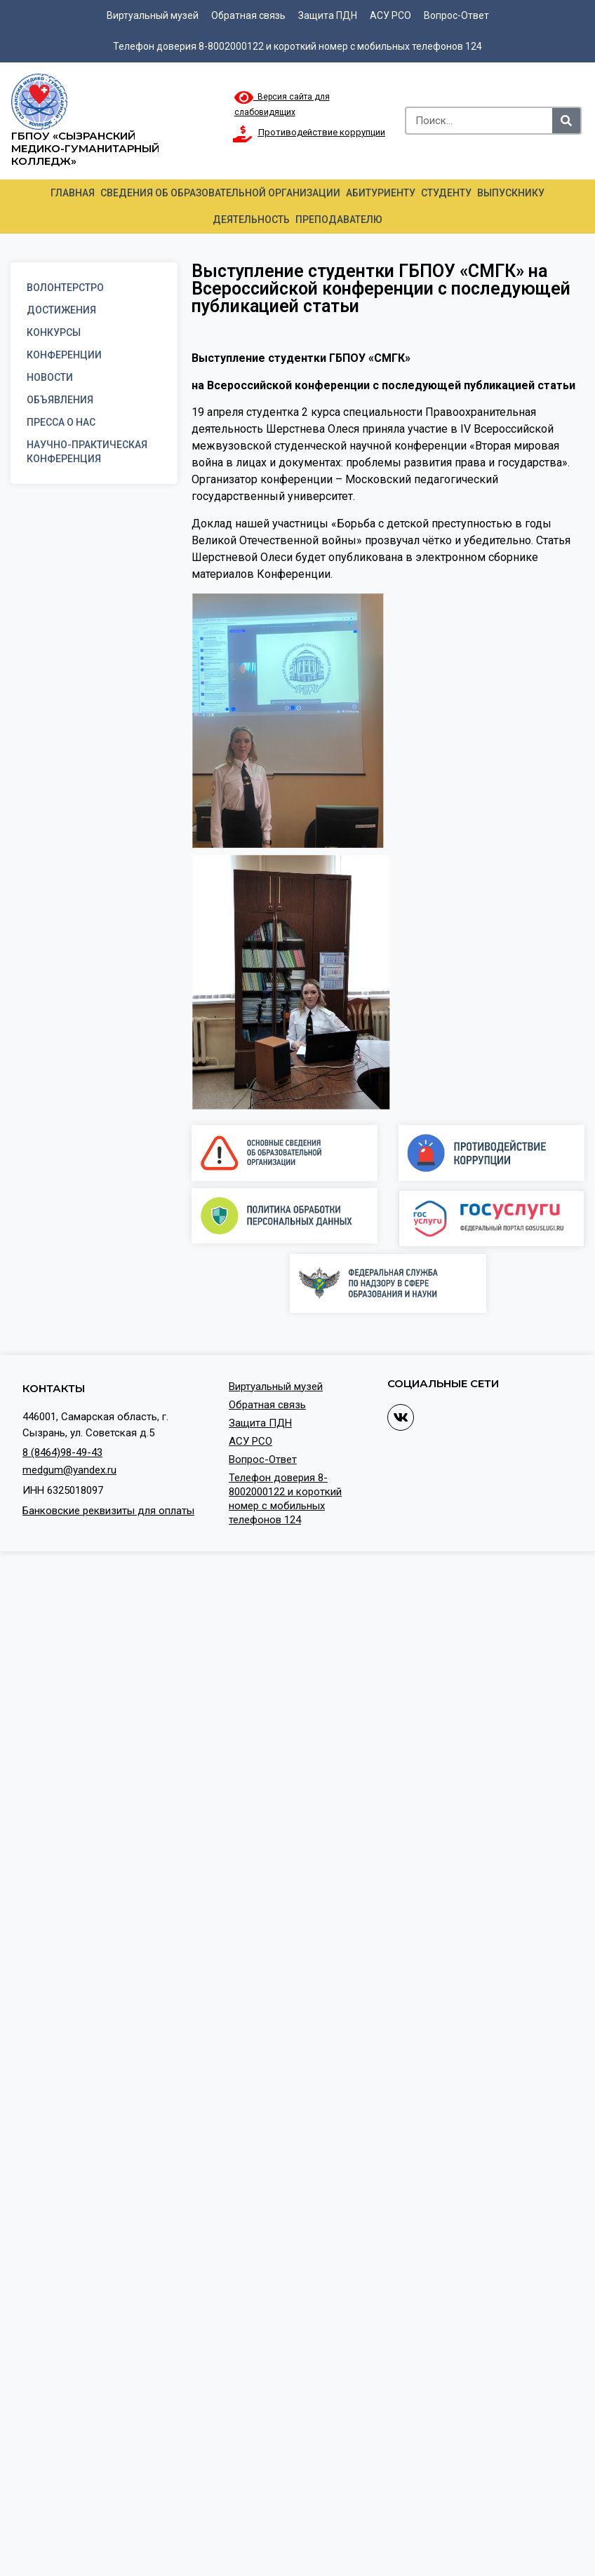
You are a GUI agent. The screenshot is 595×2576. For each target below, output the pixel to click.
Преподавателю (338, 219)
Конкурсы (54, 332)
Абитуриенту (380, 192)
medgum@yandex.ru (69, 1470)
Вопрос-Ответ (456, 15)
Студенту (446, 192)
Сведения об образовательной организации (220, 192)
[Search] (566, 120)
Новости (50, 377)
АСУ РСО (390, 15)
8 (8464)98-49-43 (62, 1452)
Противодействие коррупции (321, 132)
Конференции (64, 354)
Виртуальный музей (153, 15)
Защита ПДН (327, 15)
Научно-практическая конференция (87, 451)
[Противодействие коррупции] (242, 134)
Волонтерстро (65, 287)
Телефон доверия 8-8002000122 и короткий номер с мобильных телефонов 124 (297, 46)
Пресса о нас (61, 422)
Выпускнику (510, 192)
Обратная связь (248, 15)
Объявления (60, 399)
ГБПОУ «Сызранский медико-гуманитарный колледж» (85, 148)
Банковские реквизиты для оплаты (108, 1510)
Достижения (61, 310)
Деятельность (251, 219)
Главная (73, 192)
